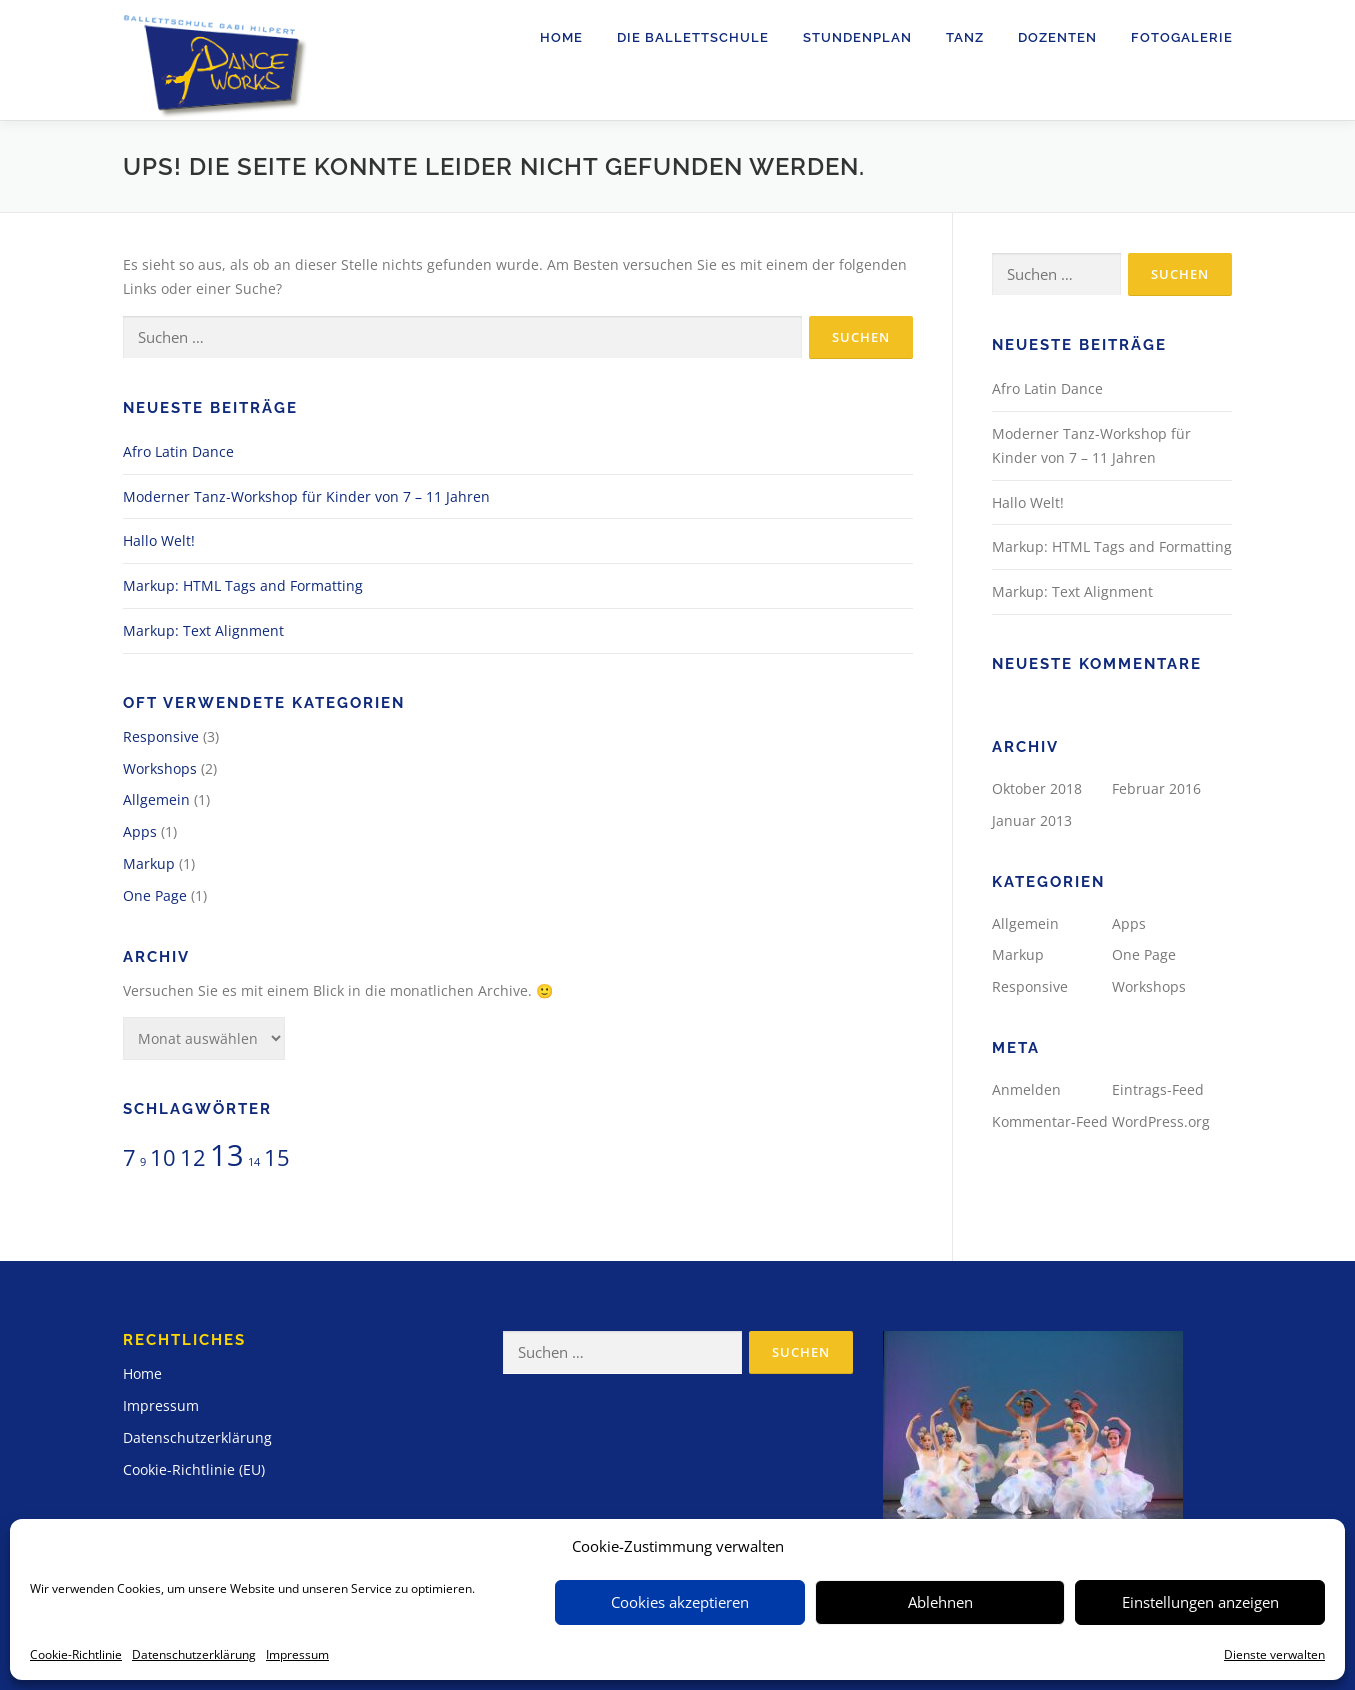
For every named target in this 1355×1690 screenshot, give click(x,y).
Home (561, 37)
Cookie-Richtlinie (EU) (194, 1469)
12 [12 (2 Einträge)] (193, 1157)
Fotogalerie (1182, 37)
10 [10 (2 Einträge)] (163, 1157)
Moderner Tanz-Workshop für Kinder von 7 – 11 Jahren (306, 496)
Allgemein (156, 799)
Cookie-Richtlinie (76, 1654)
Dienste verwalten (1274, 1654)
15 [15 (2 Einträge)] (277, 1157)
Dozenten (1057, 37)
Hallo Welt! (159, 540)
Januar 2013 (1032, 820)
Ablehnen (940, 1602)
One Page (155, 895)
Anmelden (1026, 1089)
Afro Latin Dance (178, 451)
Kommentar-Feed (1050, 1121)
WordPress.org (1161, 1121)
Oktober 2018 (1037, 788)
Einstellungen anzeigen (1200, 1602)
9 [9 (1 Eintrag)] (143, 1162)
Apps (140, 831)
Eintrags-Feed (1158, 1089)
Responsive (161, 736)
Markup (149, 863)
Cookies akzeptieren (680, 1602)
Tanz (965, 37)
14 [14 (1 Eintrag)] (254, 1162)
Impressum (297, 1654)
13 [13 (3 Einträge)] (227, 1155)
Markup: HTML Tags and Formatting (243, 585)
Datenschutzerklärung (194, 1654)
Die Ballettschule (693, 37)
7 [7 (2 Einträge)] (129, 1157)
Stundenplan (857, 37)
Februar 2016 (1156, 788)
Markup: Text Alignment (203, 630)
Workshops (160, 768)
